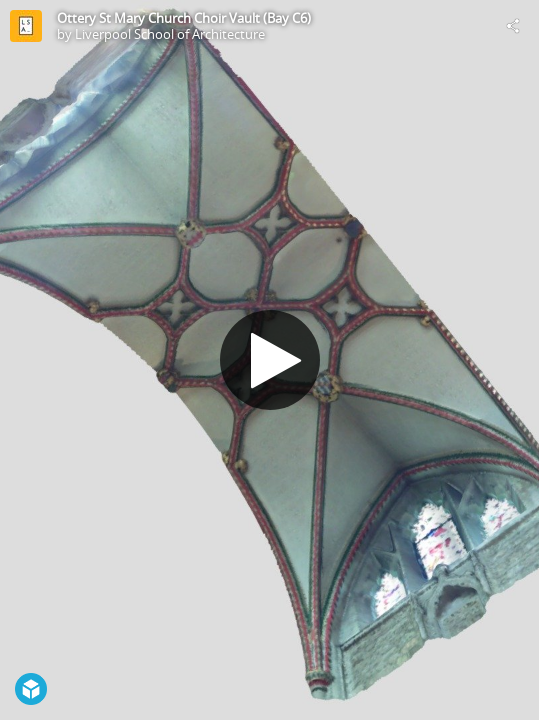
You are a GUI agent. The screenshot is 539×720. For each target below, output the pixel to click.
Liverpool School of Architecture (170, 34)
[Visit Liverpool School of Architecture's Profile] (26, 26)
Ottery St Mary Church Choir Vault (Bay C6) (184, 18)
